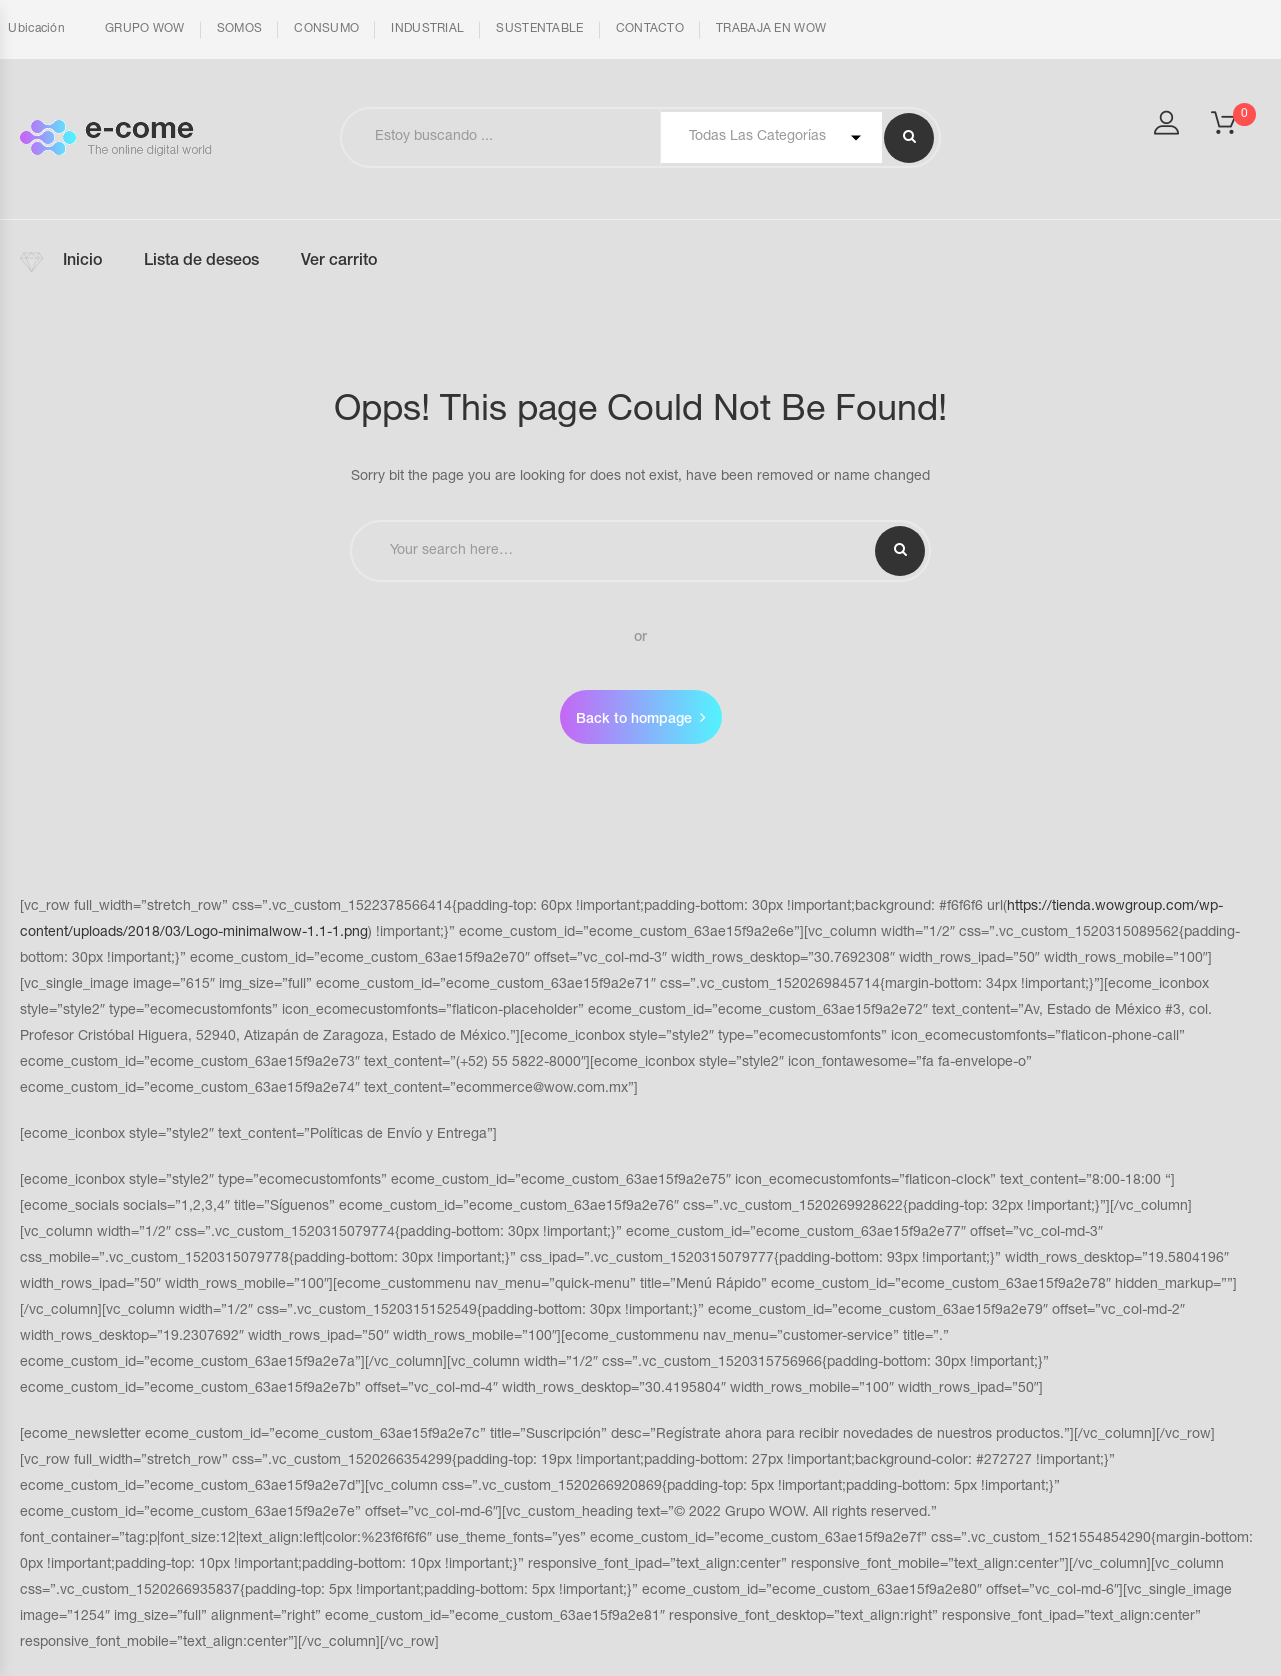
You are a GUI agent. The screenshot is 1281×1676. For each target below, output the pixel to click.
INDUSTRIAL (427, 29)
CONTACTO (650, 29)
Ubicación (35, 29)
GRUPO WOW (145, 29)
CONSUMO (326, 29)
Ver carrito (339, 262)
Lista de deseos (201, 262)
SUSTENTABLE (539, 29)
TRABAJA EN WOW (771, 29)
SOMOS (240, 29)
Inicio (82, 262)
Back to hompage (634, 720)
